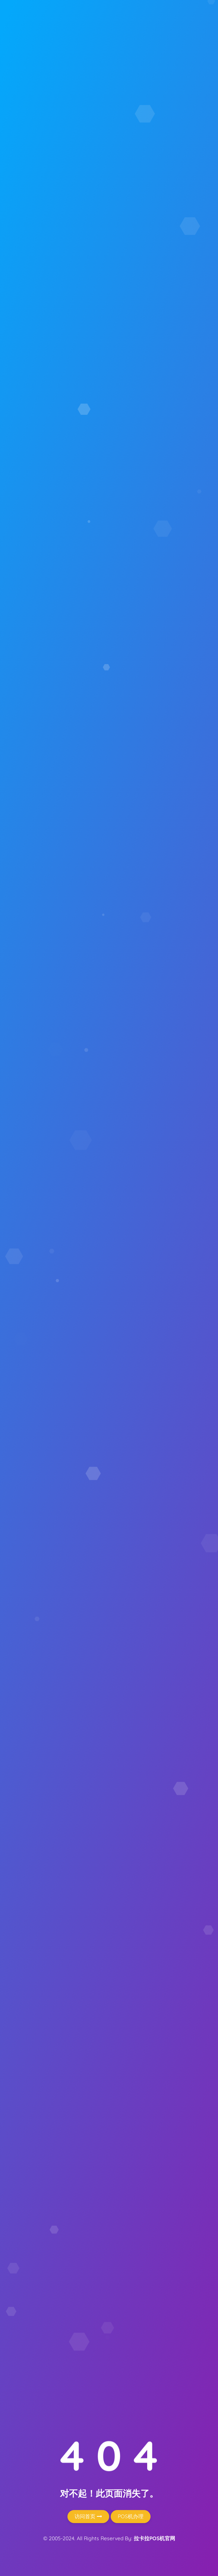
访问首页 (88, 2516)
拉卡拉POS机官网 (154, 2538)
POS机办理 (130, 2516)
